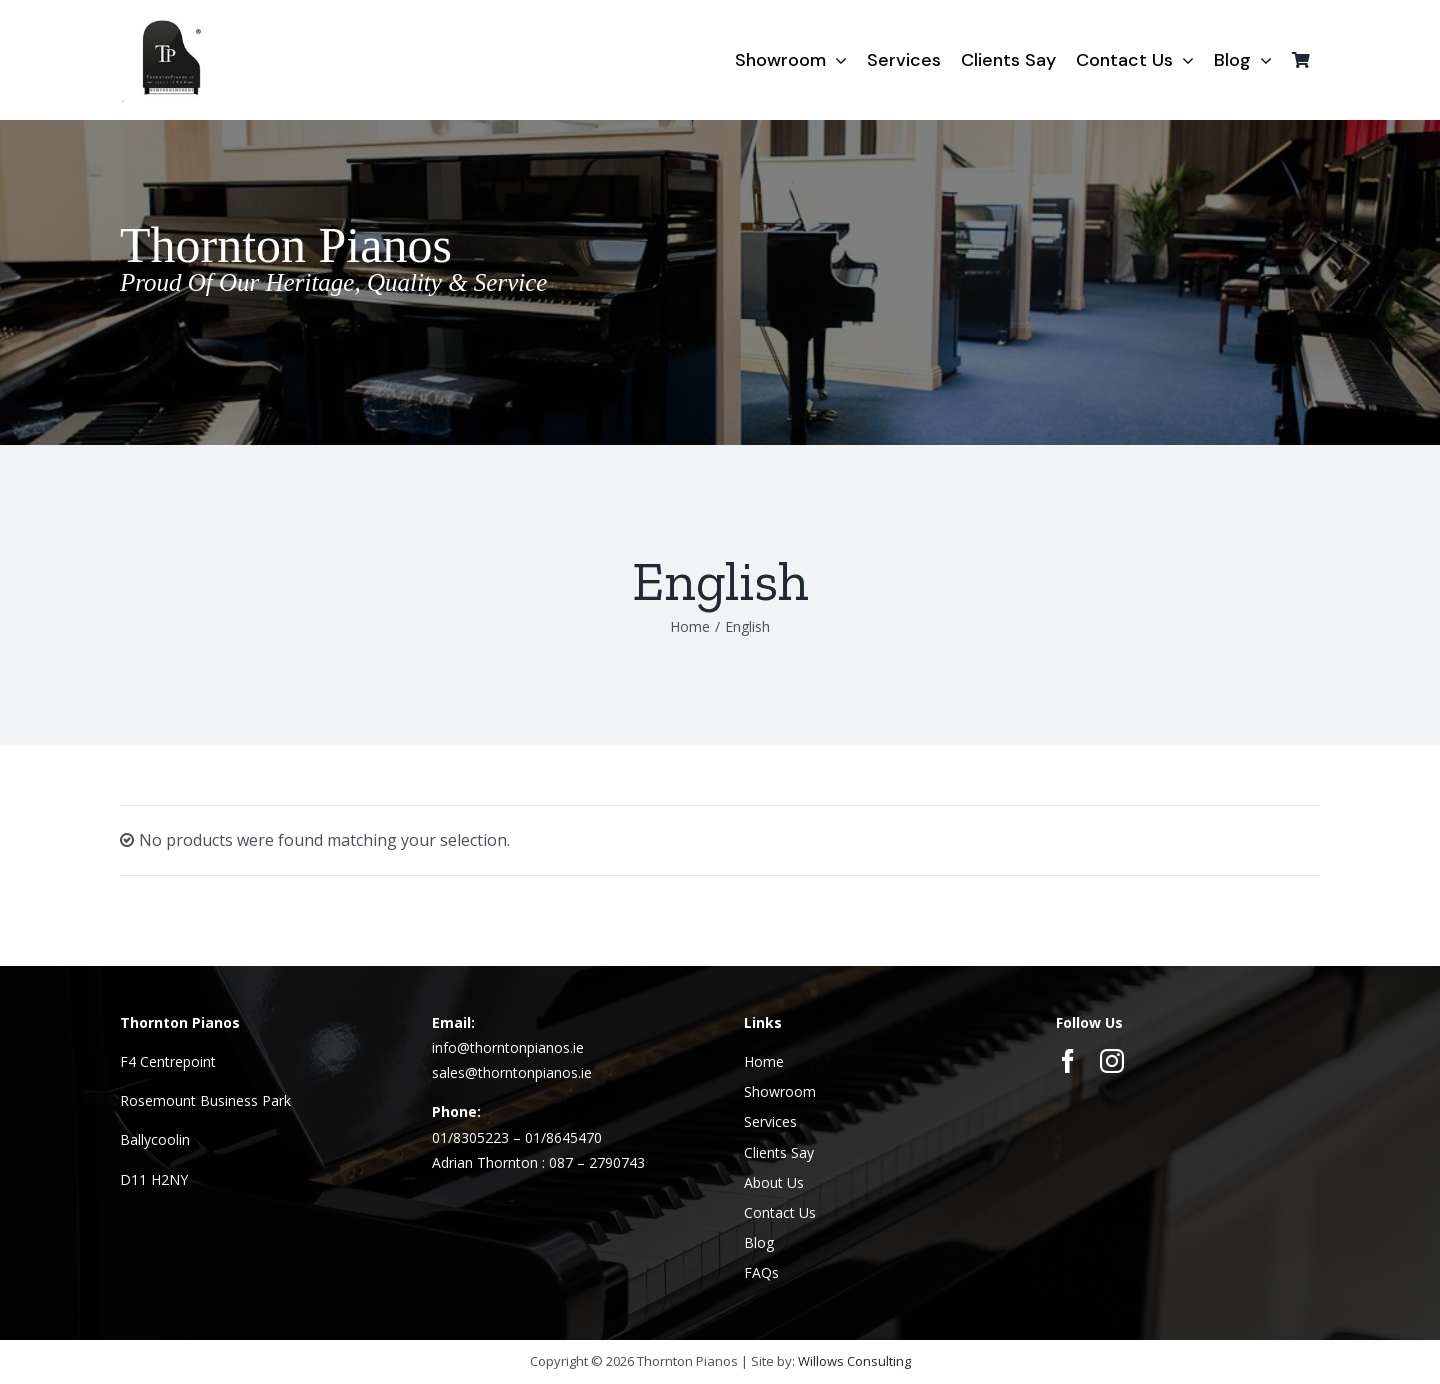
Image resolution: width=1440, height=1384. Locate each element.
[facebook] (1068, 1061)
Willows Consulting (854, 1361)
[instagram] (1112, 1061)
